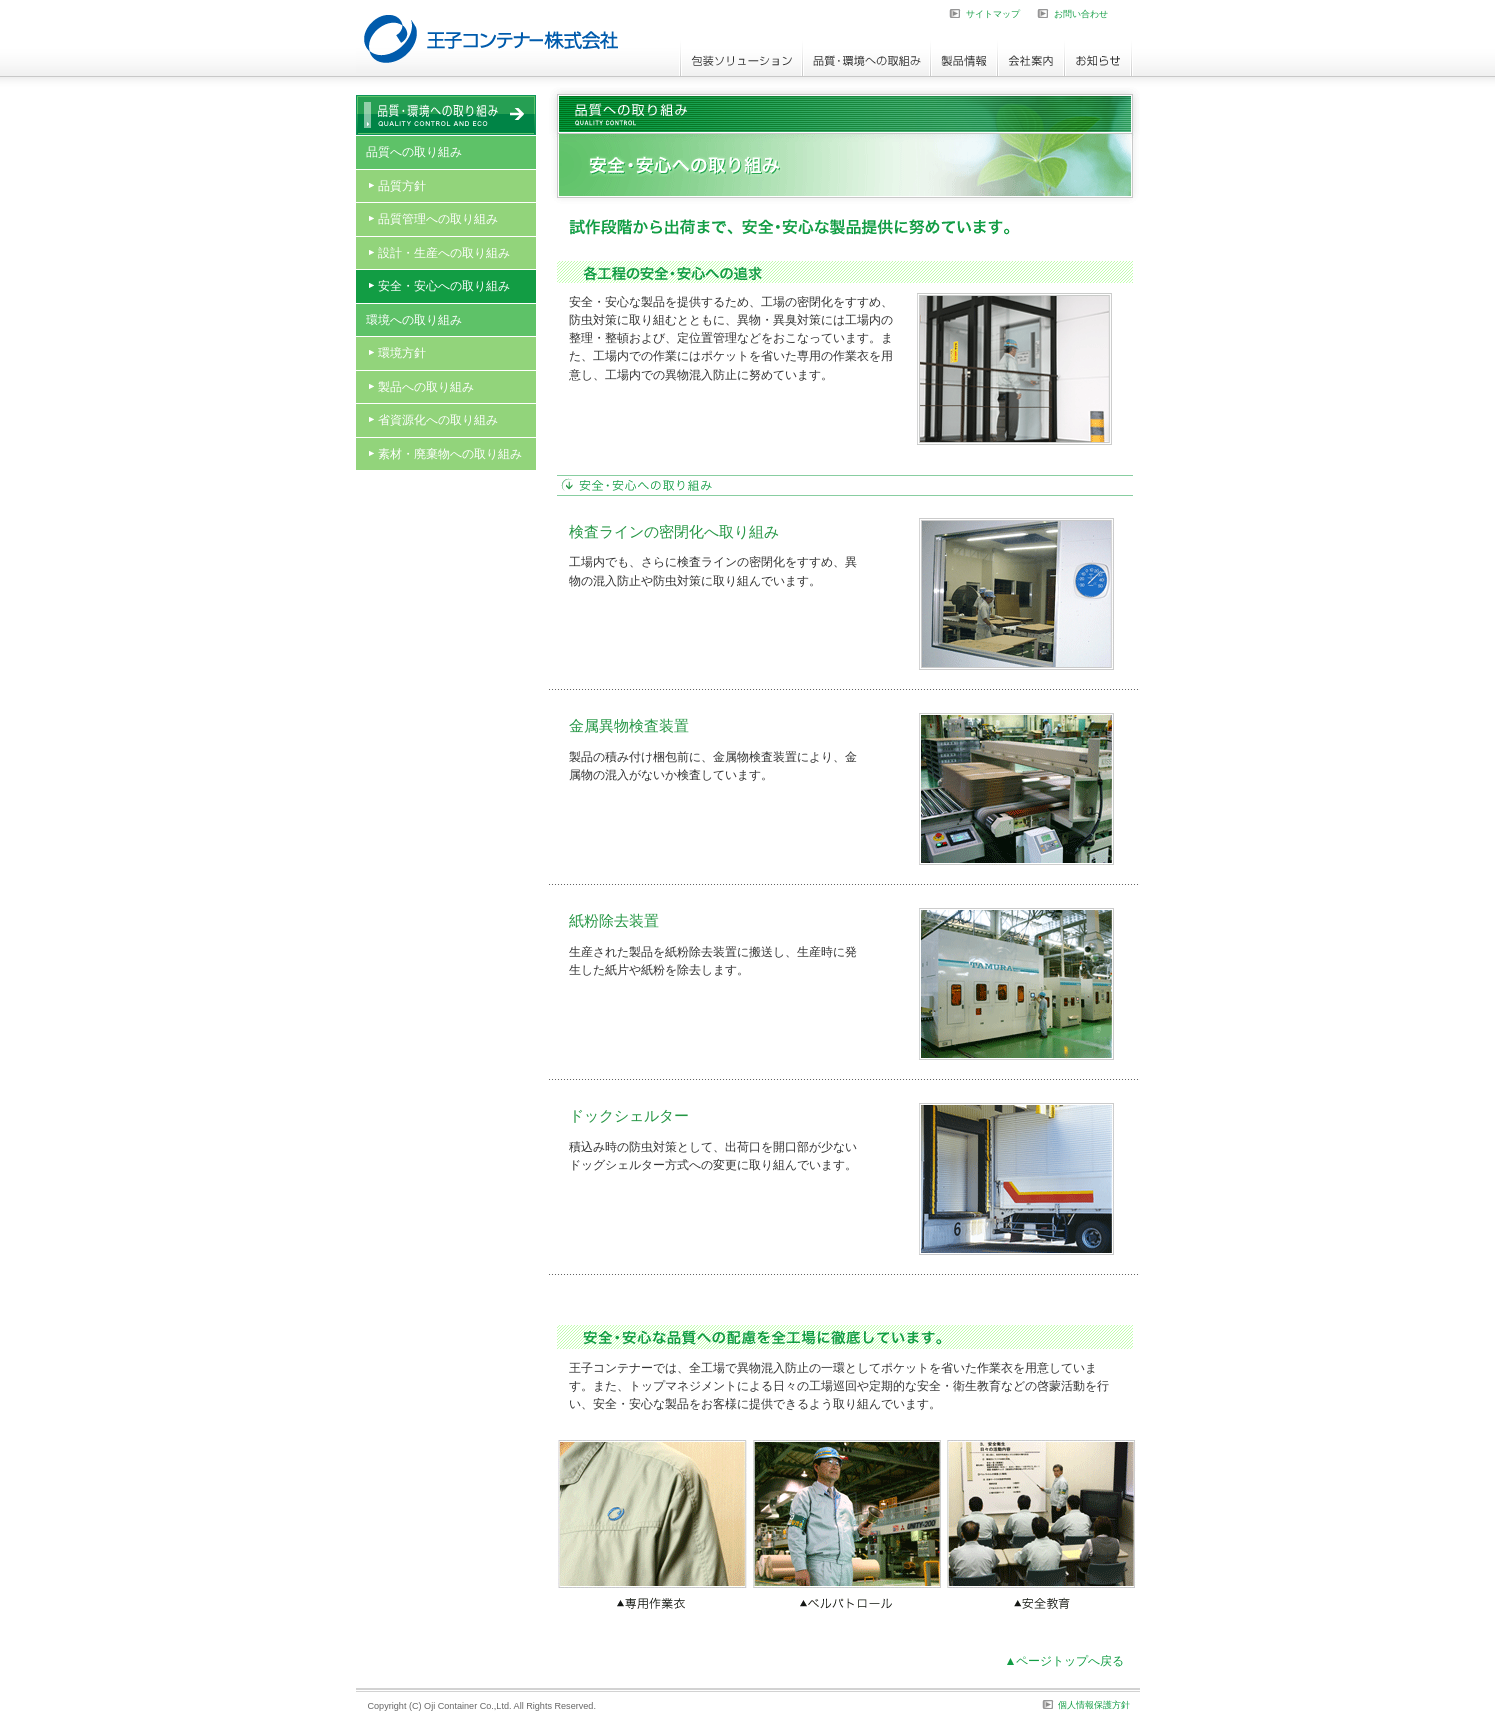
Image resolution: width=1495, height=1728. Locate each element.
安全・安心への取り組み (444, 286)
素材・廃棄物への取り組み (450, 454)
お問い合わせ (1081, 14)
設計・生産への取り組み (444, 253)
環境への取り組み (414, 320)
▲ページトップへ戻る (1065, 1661)
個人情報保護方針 (1094, 1705)
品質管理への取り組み (438, 219)
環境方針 (402, 353)
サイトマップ (993, 14)
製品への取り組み (426, 387)
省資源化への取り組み (438, 420)
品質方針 (402, 186)
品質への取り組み (414, 152)
